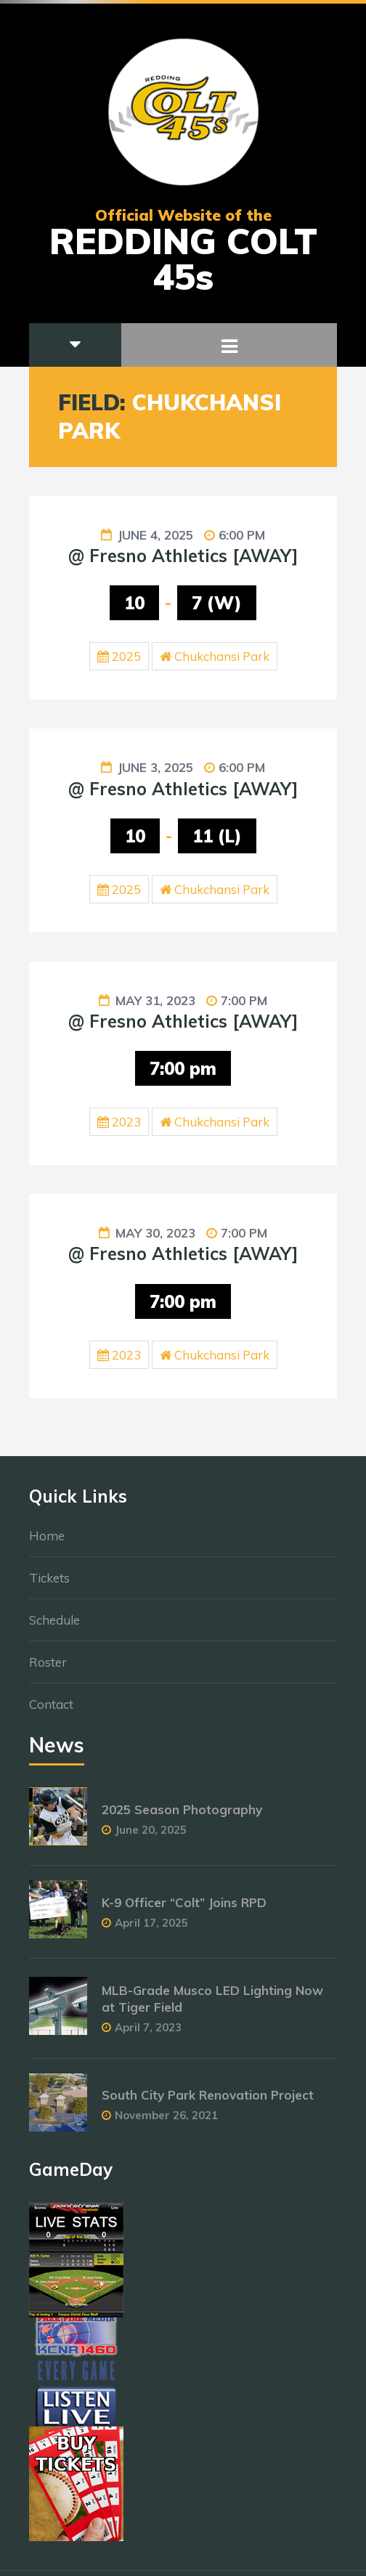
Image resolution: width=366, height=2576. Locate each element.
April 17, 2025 (151, 1930)
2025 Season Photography (182, 1816)
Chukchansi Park (221, 656)
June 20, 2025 (151, 1837)
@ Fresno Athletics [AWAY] (183, 555)
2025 (126, 656)
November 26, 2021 (166, 2122)
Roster (48, 1669)
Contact (51, 1711)
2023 (126, 1121)
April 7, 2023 (148, 2034)
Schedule (54, 1627)
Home (47, 1543)
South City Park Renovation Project (208, 2102)
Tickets (49, 1585)
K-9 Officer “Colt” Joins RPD (184, 1909)
